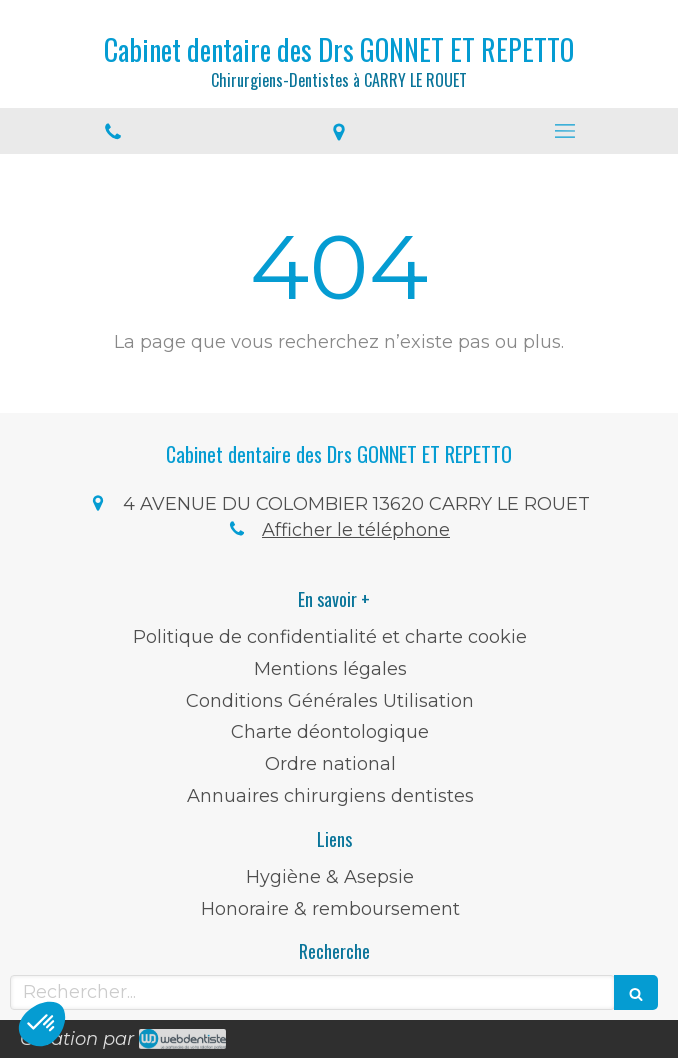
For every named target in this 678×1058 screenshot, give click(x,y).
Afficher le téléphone (356, 530)
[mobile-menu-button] (565, 131)
